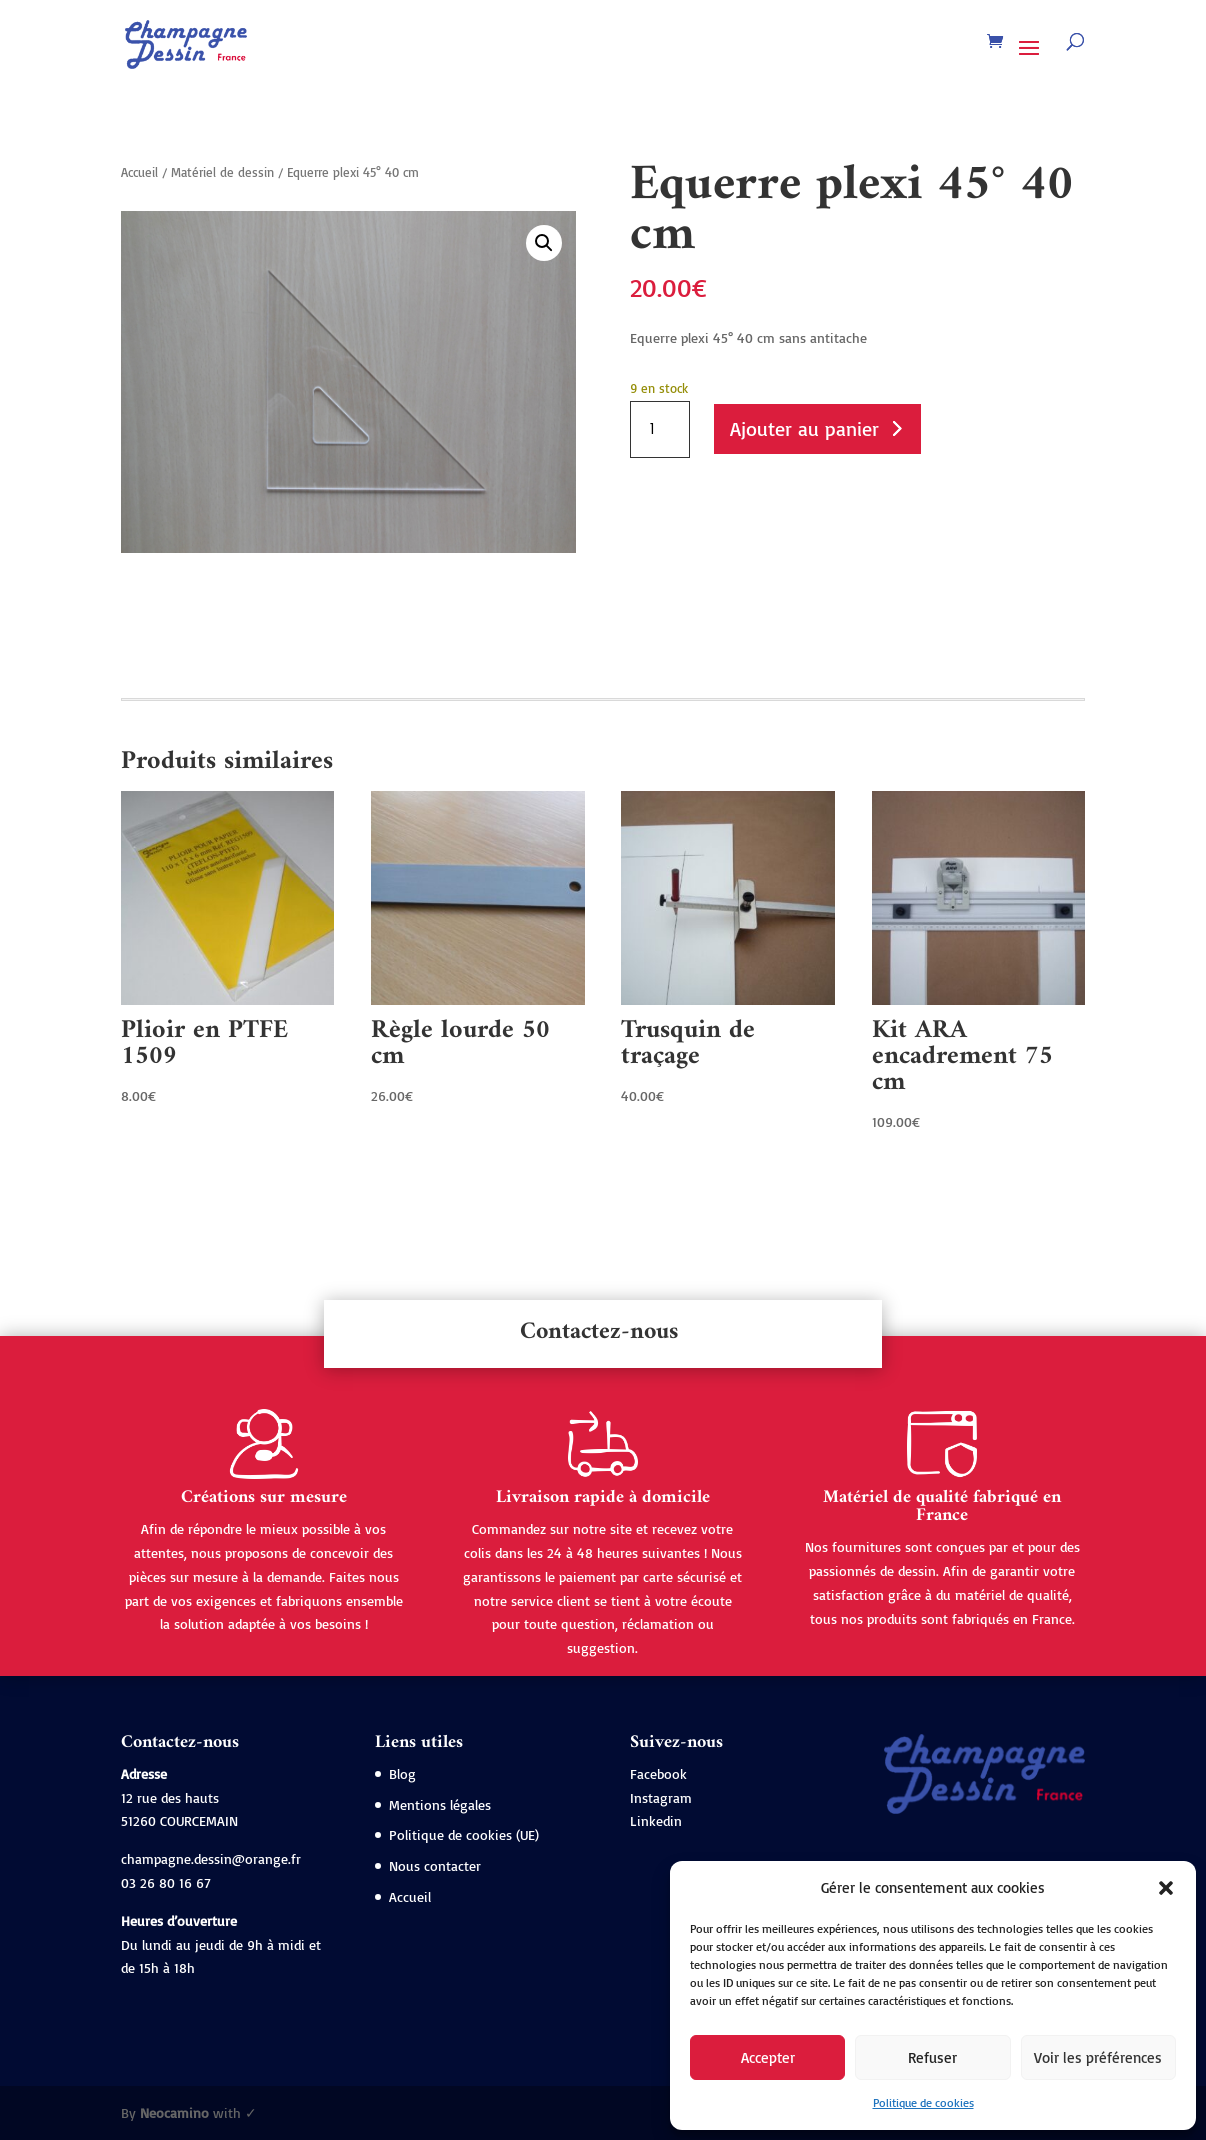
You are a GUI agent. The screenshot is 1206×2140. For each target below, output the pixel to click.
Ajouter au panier (804, 428)
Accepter (768, 2057)
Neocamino (174, 2112)
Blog (402, 1773)
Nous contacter (435, 1865)
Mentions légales (440, 1804)
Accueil (139, 172)
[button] (1166, 1888)
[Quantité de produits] (660, 430)
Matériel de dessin (222, 172)
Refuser (932, 2057)
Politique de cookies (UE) (464, 1834)
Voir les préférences (1098, 2057)
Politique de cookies (923, 2102)
